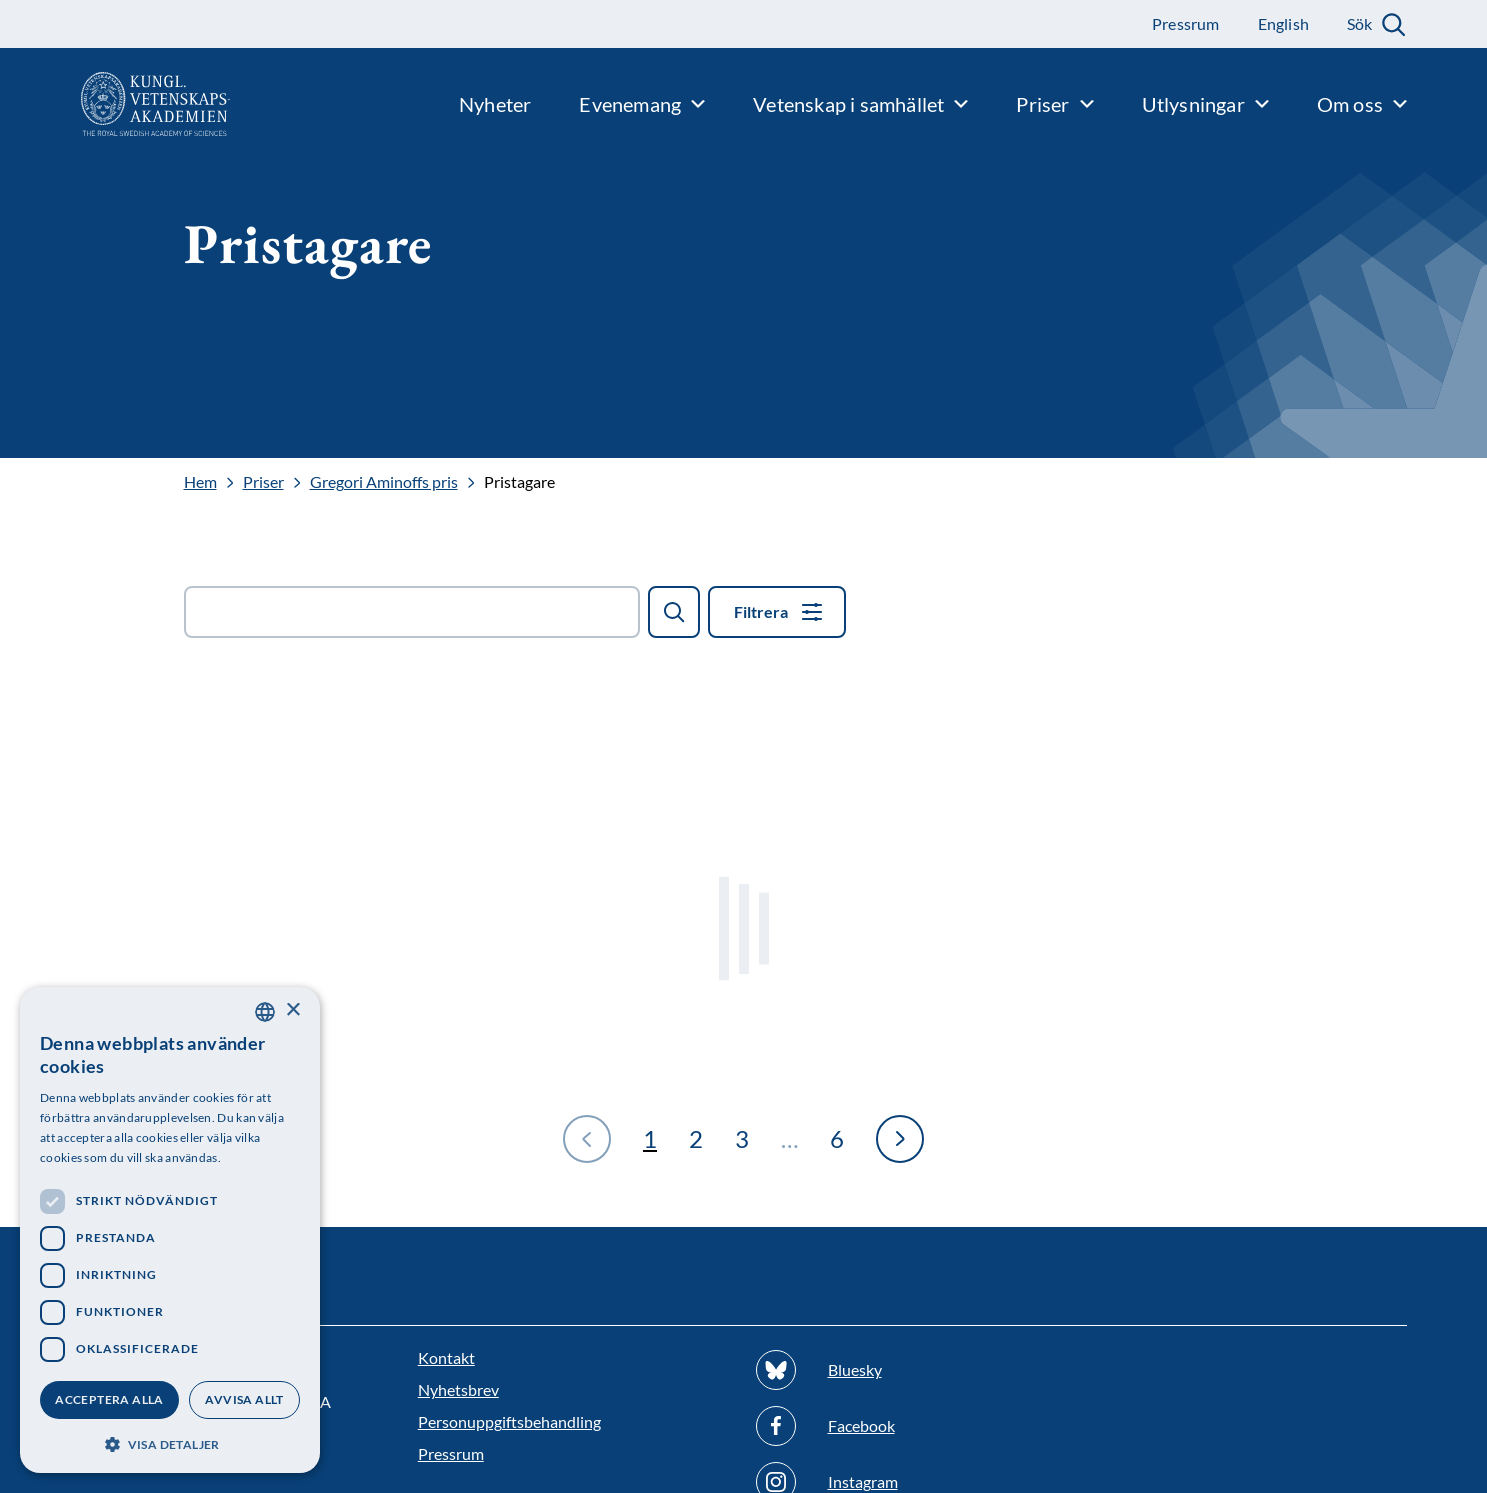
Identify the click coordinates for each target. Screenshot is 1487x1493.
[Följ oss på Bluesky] (913, 1370)
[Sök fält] (412, 612)
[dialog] (170, 1230)
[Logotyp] (115, 104)
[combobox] (265, 1012)
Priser (263, 482)
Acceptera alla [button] (109, 1399)
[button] (170, 1442)
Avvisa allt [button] (244, 1399)
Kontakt (446, 1357)
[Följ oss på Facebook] (913, 1426)
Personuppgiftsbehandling (509, 1421)
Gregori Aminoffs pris (384, 482)
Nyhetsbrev (458, 1389)
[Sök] (674, 612)
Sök (1359, 23)
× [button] (292, 1010)
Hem (200, 482)
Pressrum (451, 1453)
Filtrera (761, 611)
